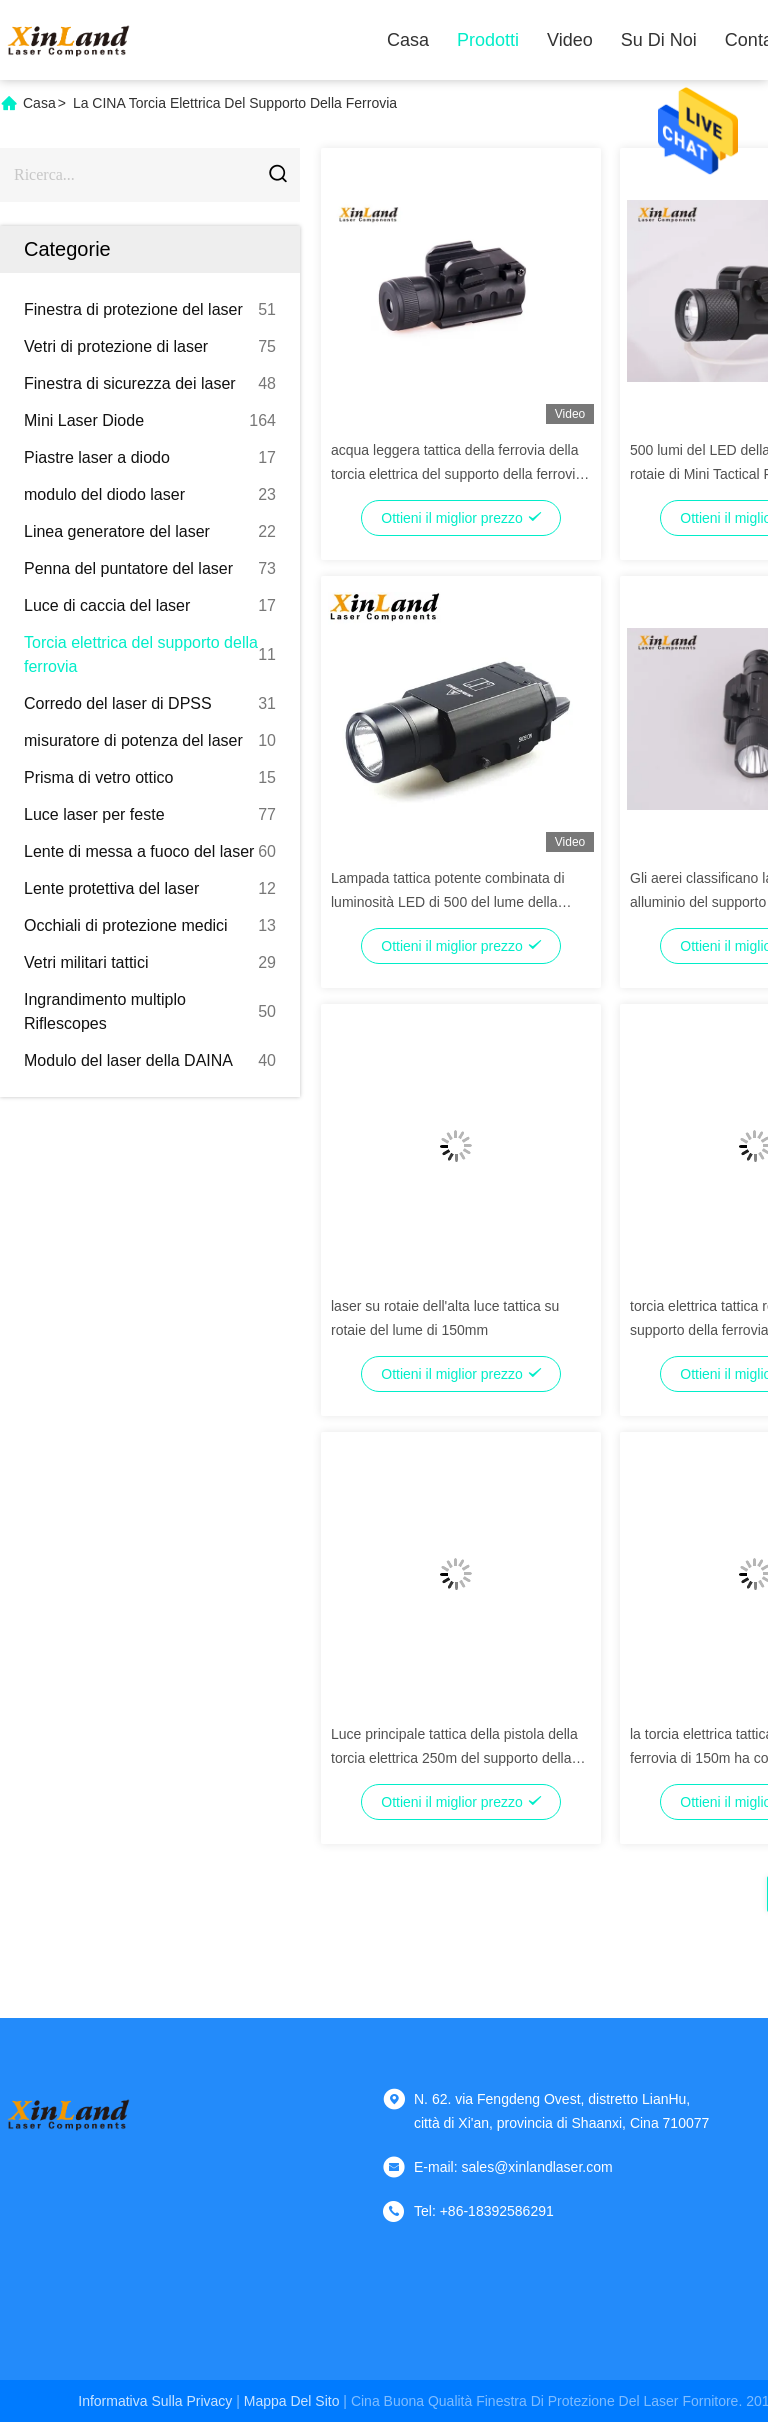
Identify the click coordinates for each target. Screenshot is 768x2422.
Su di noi (659, 40)
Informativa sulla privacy (155, 2401)
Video (570, 40)
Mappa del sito (292, 2401)
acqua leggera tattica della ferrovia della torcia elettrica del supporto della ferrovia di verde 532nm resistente (457, 474)
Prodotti (488, 40)
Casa (408, 40)
